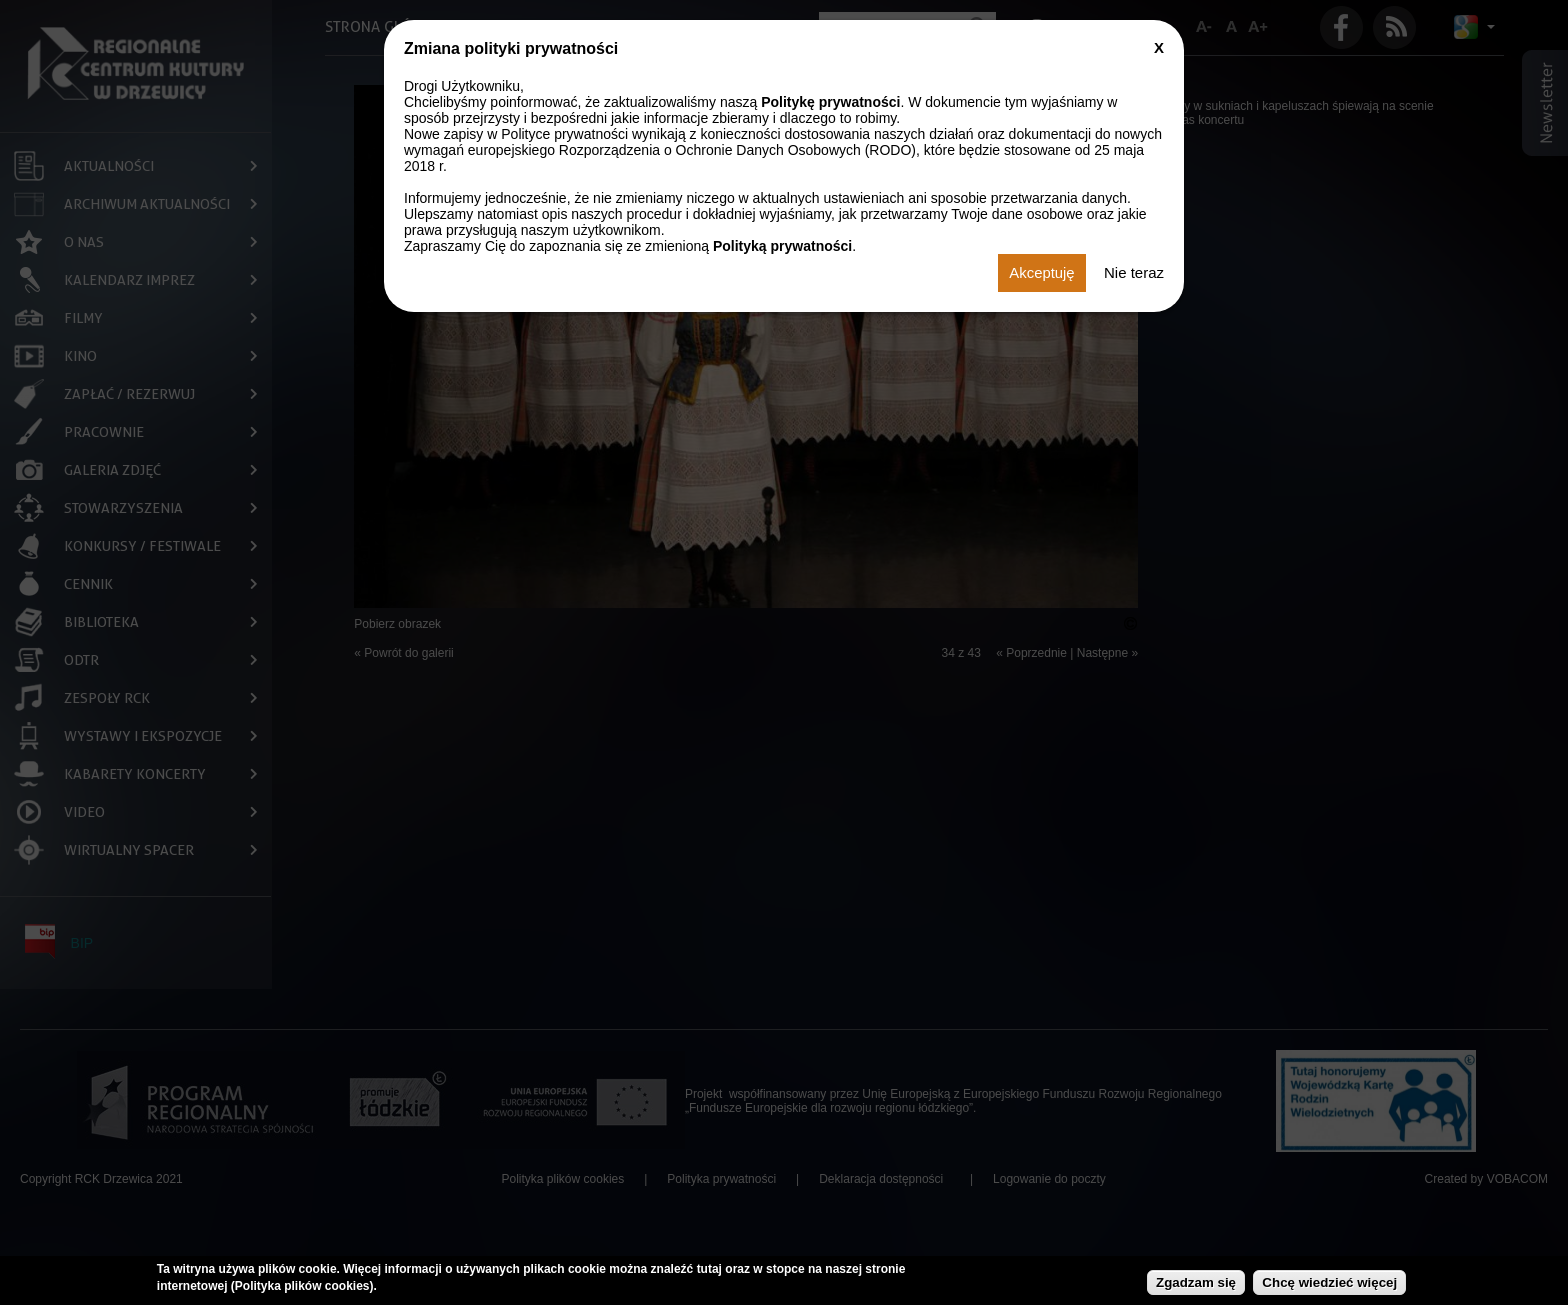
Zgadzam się (1196, 1282)
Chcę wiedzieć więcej (1329, 1282)
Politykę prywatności (830, 102)
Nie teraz (1134, 273)
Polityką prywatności (782, 246)
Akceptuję (1042, 273)
